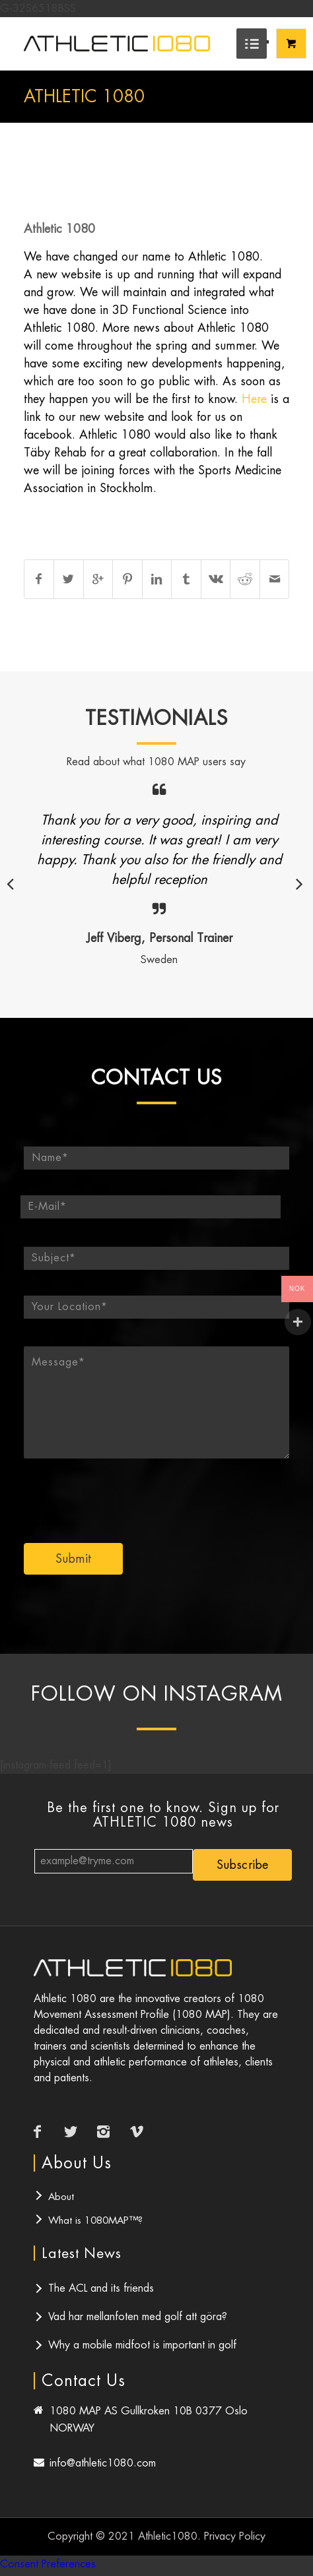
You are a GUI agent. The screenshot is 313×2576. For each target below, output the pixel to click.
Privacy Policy (234, 2536)
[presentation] (159, 1493)
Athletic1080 (167, 2536)
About (61, 2196)
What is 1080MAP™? (95, 2220)
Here (254, 398)
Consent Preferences (48, 2564)
